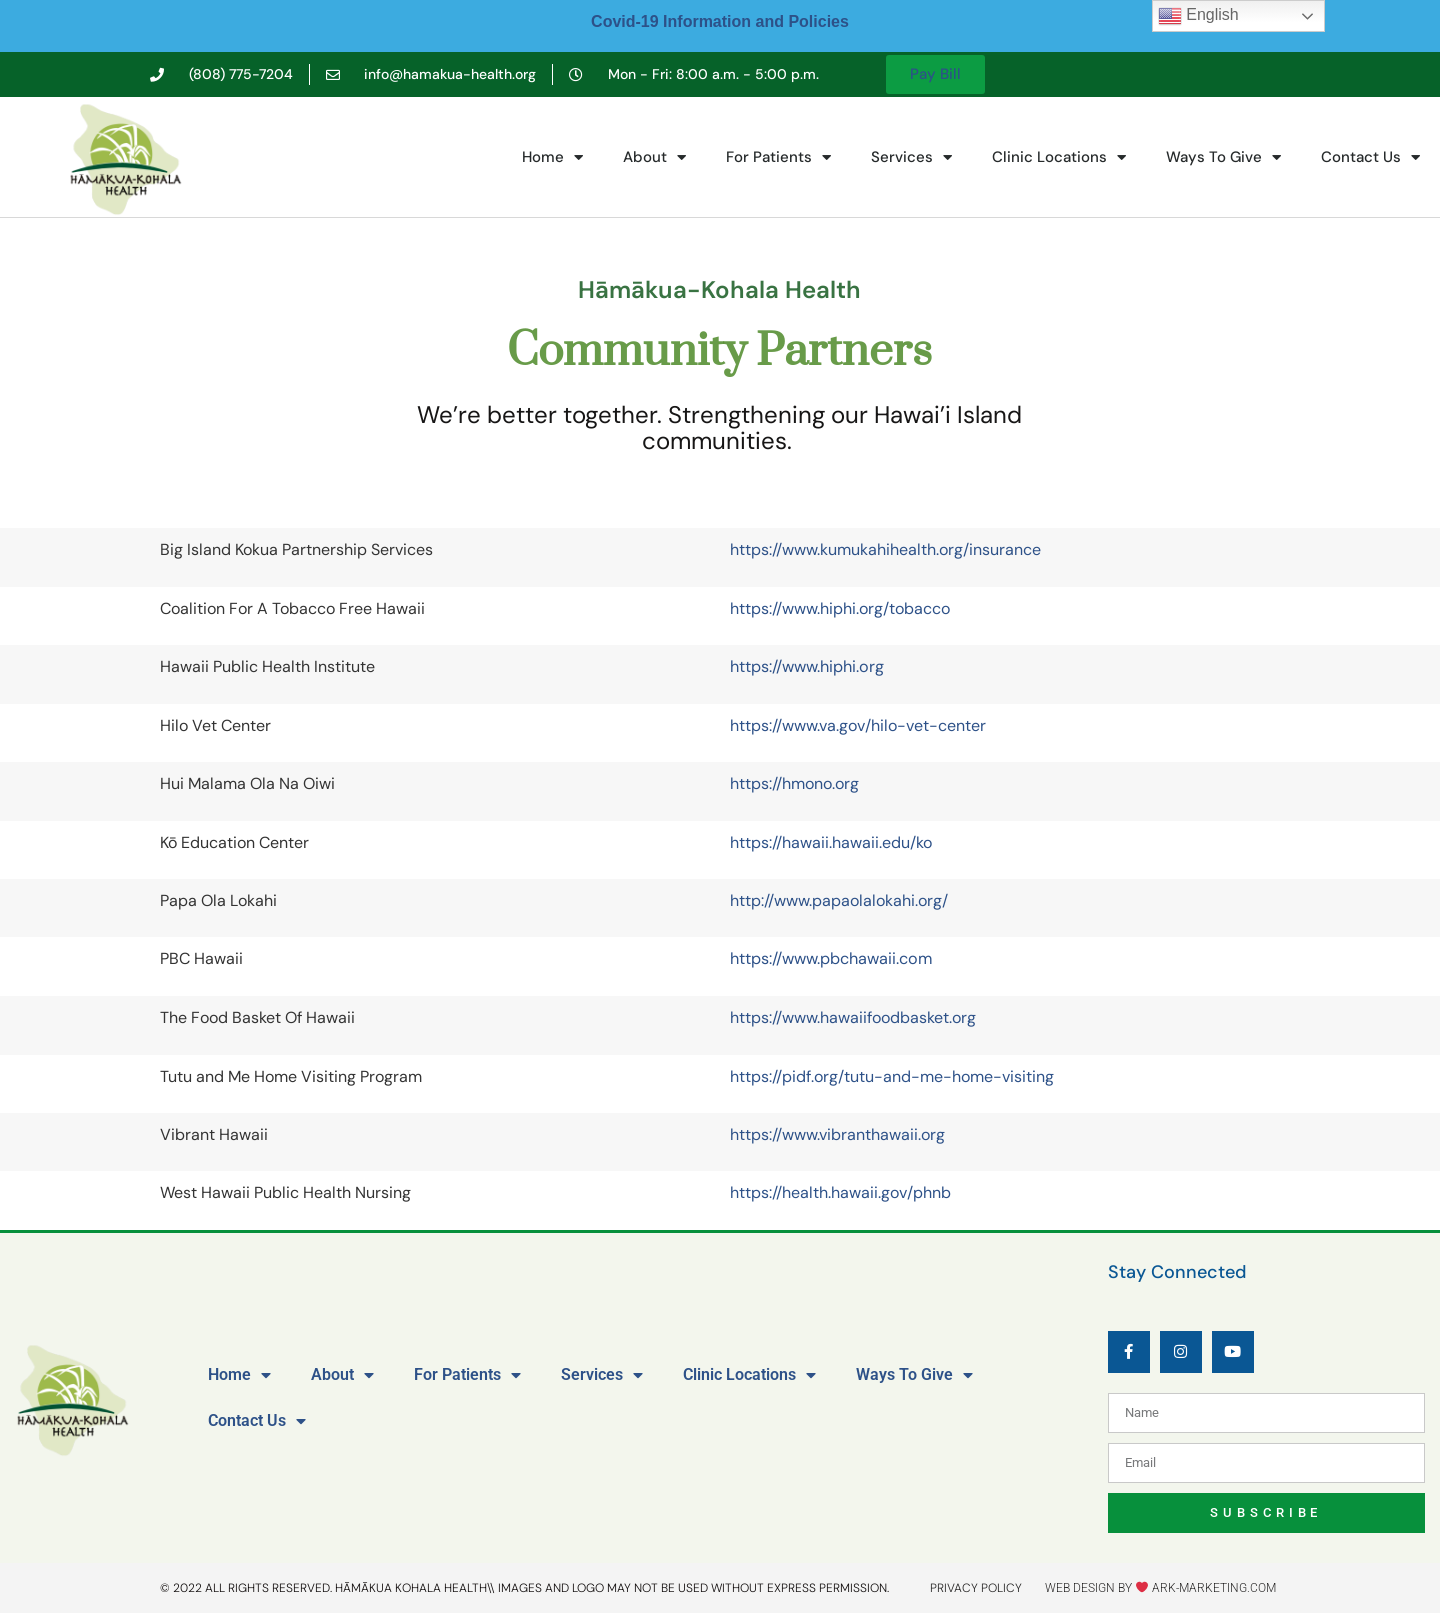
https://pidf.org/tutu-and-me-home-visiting (892, 1076)
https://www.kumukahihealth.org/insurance (885, 549)
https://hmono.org (794, 783)
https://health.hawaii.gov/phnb (840, 1192)
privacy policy (976, 1588)
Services (911, 157)
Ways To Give (1223, 157)
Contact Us (1370, 157)
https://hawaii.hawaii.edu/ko (831, 842)
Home (552, 157)
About (654, 157)
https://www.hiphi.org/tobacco (840, 608)
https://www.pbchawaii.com (831, 958)
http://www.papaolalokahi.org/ (839, 900)
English (1198, 16)
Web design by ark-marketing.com (1160, 1588)
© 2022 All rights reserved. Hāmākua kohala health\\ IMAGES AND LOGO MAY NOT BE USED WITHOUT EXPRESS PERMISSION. (524, 1588)
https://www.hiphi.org (807, 666)
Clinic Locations (1059, 157)
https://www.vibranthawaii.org (837, 1134)
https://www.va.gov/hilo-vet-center (858, 725)
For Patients (778, 157)
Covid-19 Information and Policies (720, 21)
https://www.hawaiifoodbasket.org (853, 1017)
